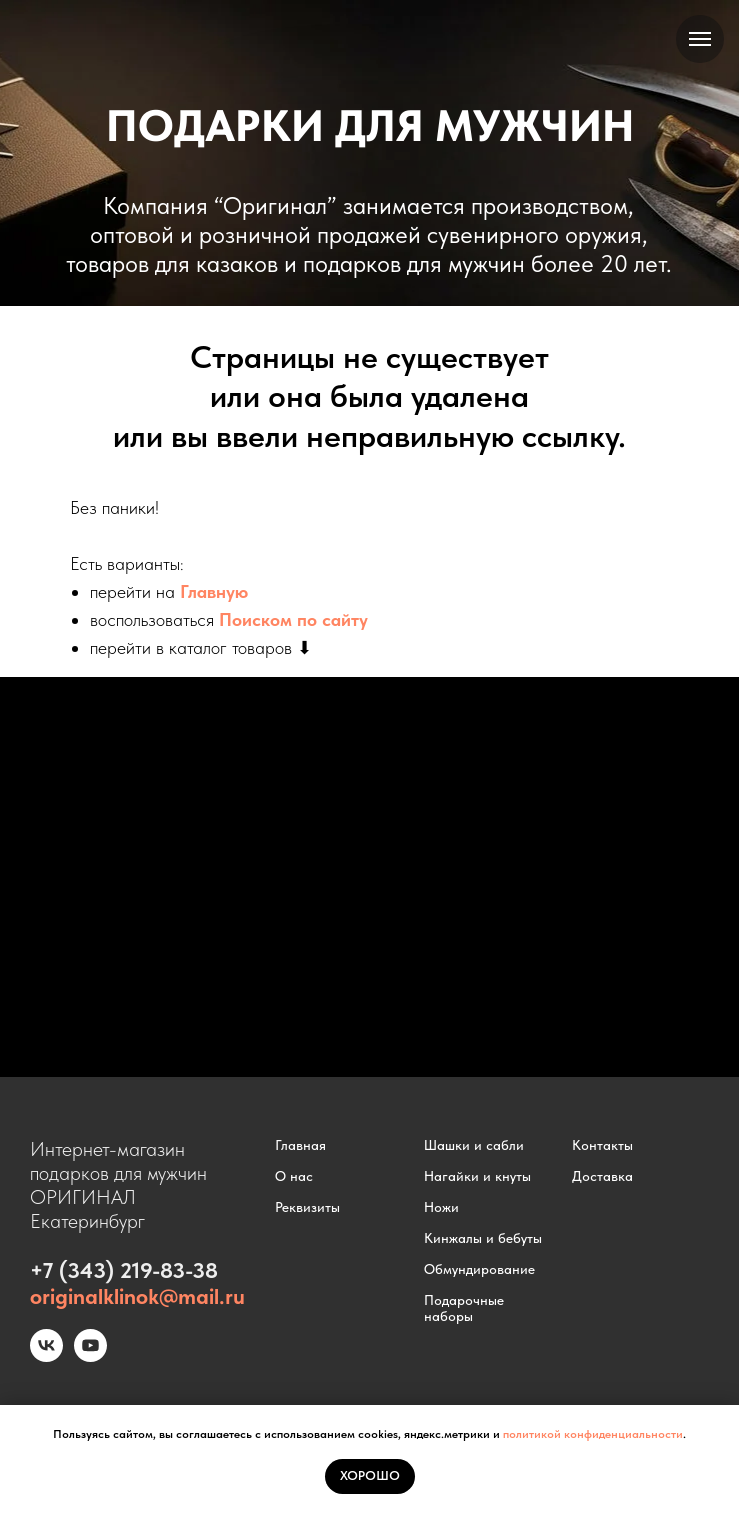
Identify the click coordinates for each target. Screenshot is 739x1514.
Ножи (441, 1207)
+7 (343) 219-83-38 (124, 1270)
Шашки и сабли (474, 1145)
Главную (214, 591)
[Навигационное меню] (700, 39)
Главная (300, 1145)
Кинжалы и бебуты (483, 1238)
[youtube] (90, 1356)
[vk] (46, 1356)
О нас (294, 1176)
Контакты (602, 1145)
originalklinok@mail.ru (137, 1296)
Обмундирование (479, 1269)
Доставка (602, 1176)
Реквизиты (307, 1207)
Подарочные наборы (464, 1308)
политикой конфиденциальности (593, 1434)
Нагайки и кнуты (477, 1176)
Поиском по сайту (293, 619)
